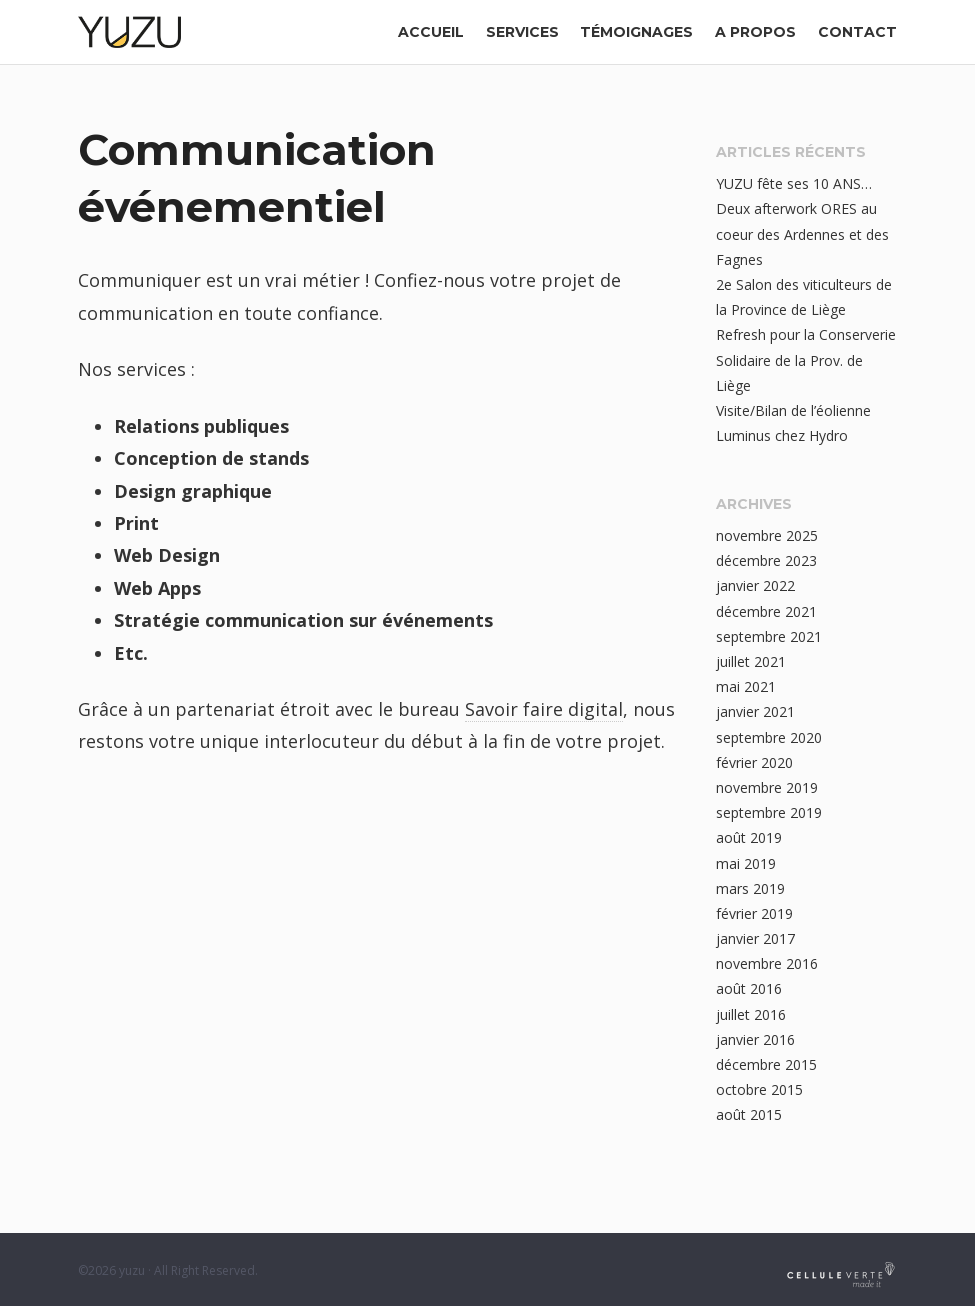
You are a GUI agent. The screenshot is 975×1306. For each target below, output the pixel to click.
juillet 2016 (751, 1014)
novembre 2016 (767, 963)
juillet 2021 (751, 661)
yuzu (132, 1270)
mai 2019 (746, 863)
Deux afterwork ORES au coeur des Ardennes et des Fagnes (802, 233)
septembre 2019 (769, 812)
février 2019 (754, 913)
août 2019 (749, 837)
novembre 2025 (767, 535)
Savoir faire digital (544, 709)
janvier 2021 (755, 711)
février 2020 (754, 762)
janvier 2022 (755, 585)
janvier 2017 (755, 938)
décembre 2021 (766, 611)
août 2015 (749, 1114)
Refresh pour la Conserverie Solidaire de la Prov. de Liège (806, 359)
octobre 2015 (759, 1089)
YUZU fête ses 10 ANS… (794, 183)
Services (522, 32)
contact (857, 32)
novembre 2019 (767, 787)
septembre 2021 (769, 636)
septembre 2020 (769, 737)
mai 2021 (746, 686)
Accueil (431, 32)
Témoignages (636, 32)
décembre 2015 (766, 1064)
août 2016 (749, 988)
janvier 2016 (755, 1039)
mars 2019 (750, 888)
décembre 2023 (766, 560)
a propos (755, 32)
